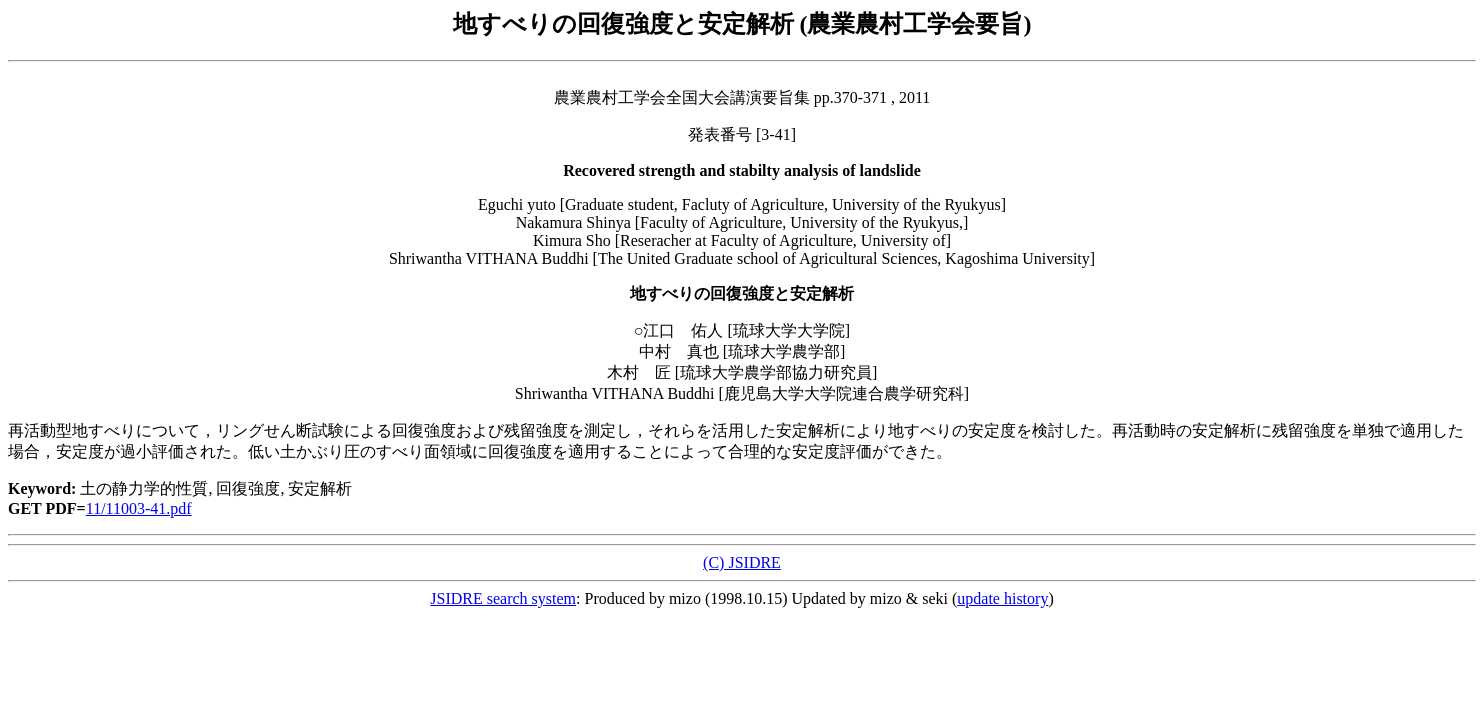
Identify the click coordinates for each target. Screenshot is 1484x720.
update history (1002, 598)
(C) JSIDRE (742, 562)
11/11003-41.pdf (139, 508)
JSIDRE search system (503, 598)
